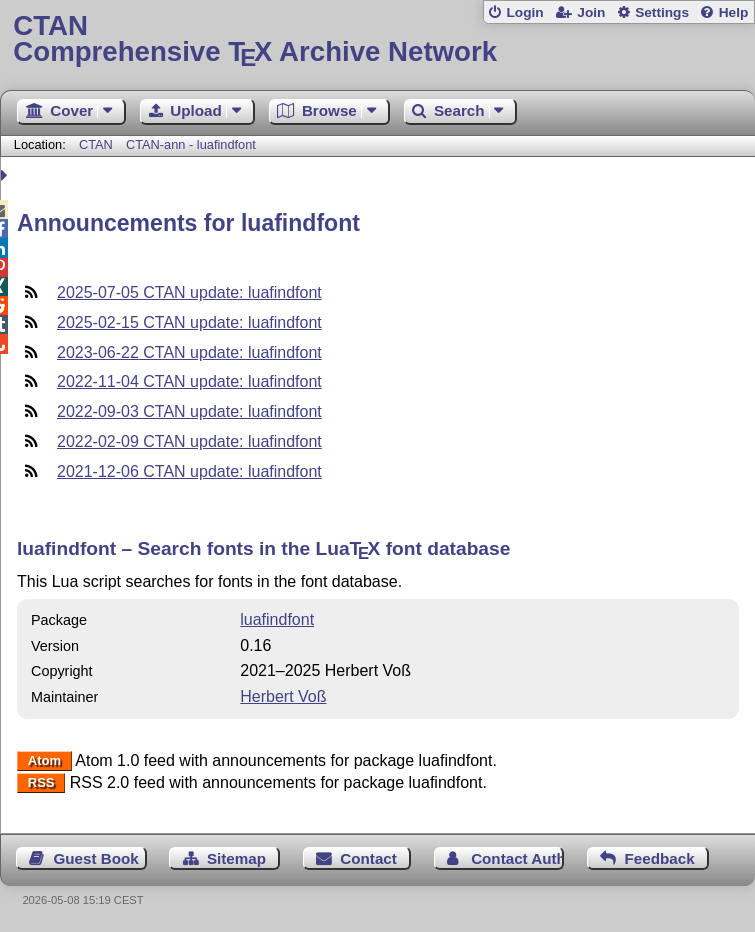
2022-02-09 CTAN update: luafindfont (189, 441)
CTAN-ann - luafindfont (191, 144)
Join (591, 12)
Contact (368, 858)
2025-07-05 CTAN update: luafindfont (189, 292)
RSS (41, 783)
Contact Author (517, 858)
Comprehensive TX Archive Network (377, 39)
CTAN (96, 144)
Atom (44, 761)
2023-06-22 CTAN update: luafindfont (189, 352)
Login (524, 12)
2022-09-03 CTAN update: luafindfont (189, 411)
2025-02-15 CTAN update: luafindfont (189, 322)
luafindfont (277, 619)
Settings (662, 12)
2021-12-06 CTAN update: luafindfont (189, 471)
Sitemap (236, 858)
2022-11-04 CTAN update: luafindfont (189, 381)
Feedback (660, 858)
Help (734, 12)
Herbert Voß (283, 696)
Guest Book (96, 858)
